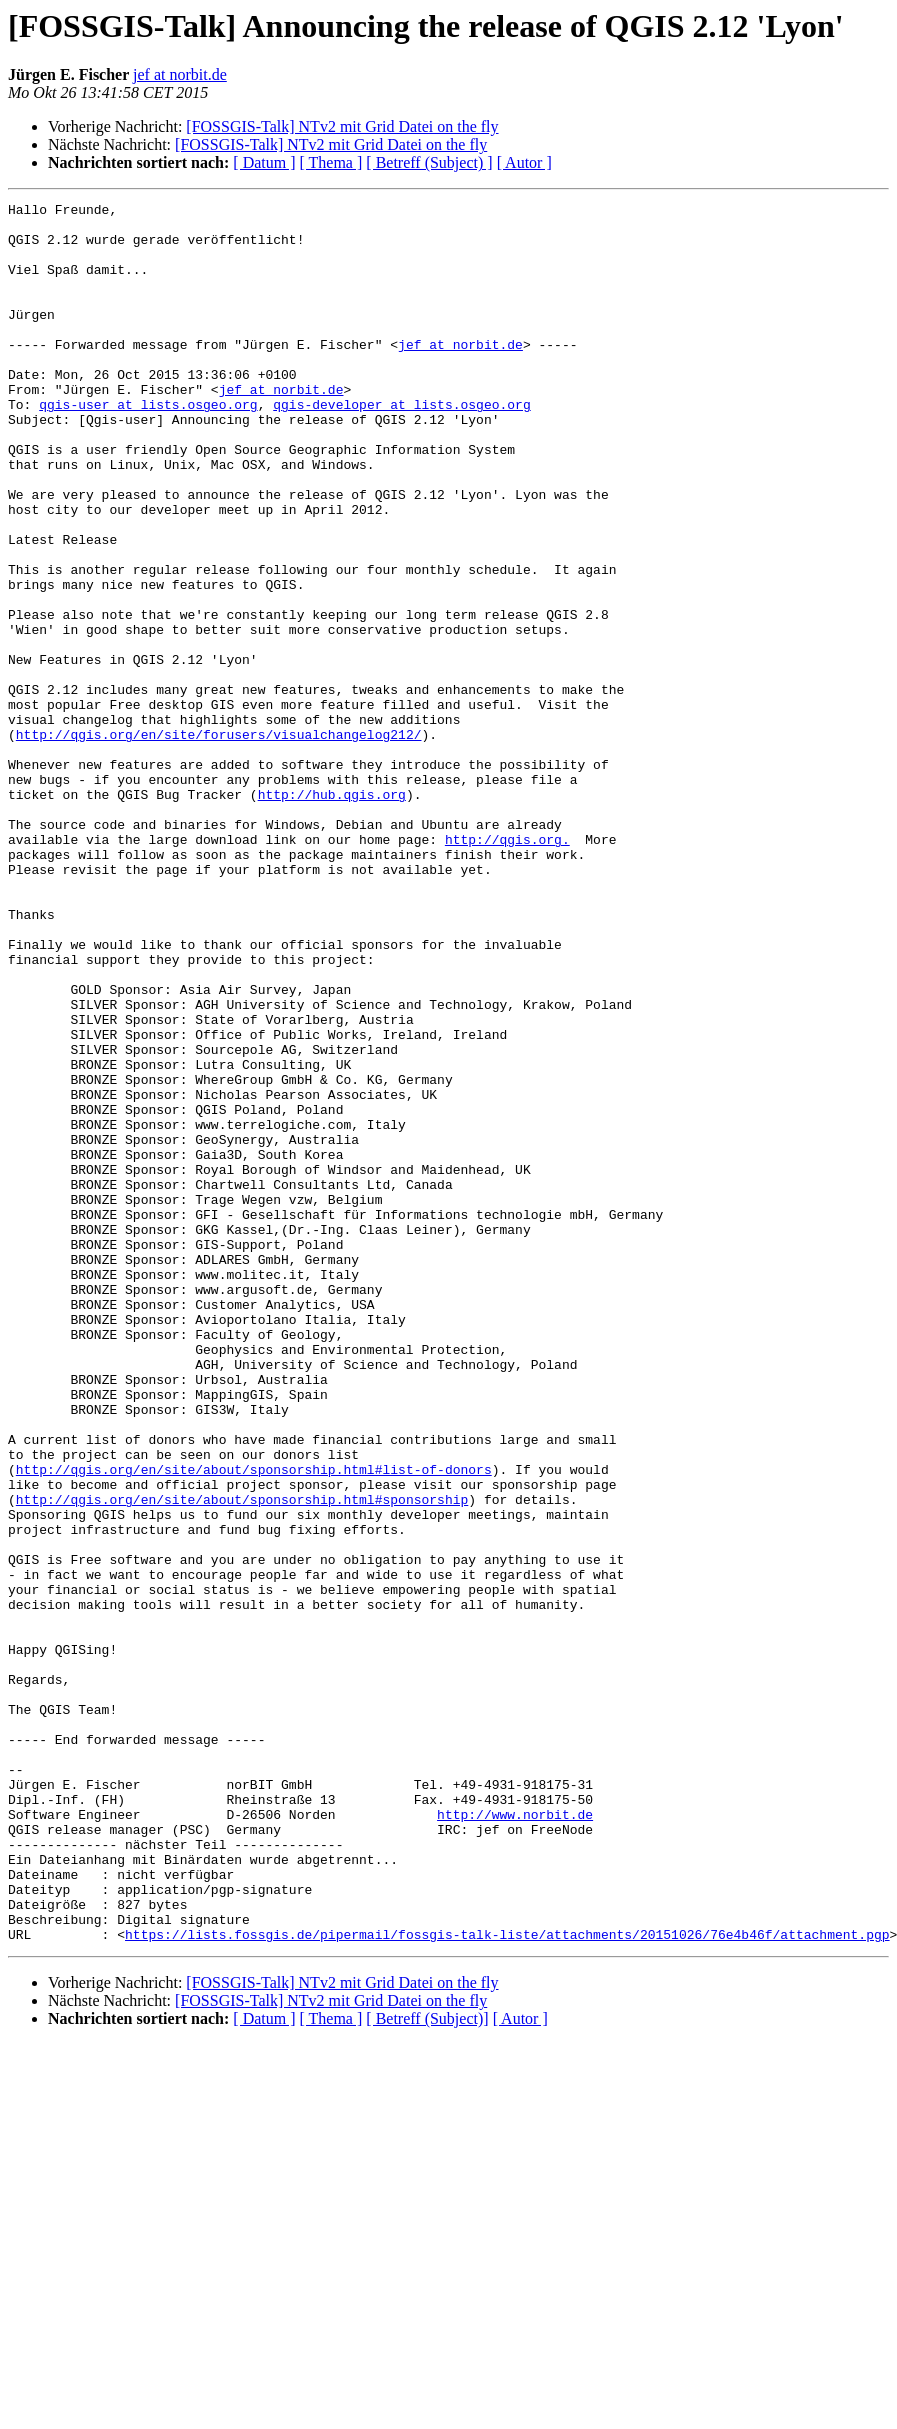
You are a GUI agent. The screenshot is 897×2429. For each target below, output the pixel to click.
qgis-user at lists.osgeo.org (148, 446)
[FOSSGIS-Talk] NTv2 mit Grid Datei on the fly (342, 126)
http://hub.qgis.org (332, 914)
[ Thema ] (331, 162)
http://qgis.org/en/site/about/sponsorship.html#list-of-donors (254, 1724)
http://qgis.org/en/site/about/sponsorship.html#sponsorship (242, 1760)
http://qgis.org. (507, 968)
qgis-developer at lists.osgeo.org (401, 446)
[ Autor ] (524, 162)
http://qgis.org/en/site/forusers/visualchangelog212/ (219, 842)
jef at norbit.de (180, 74)
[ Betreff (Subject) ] (429, 162)
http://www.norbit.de (515, 2138)
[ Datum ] (264, 162)
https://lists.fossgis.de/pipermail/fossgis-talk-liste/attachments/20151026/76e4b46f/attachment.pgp (507, 2282)
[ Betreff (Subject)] (427, 2366)
